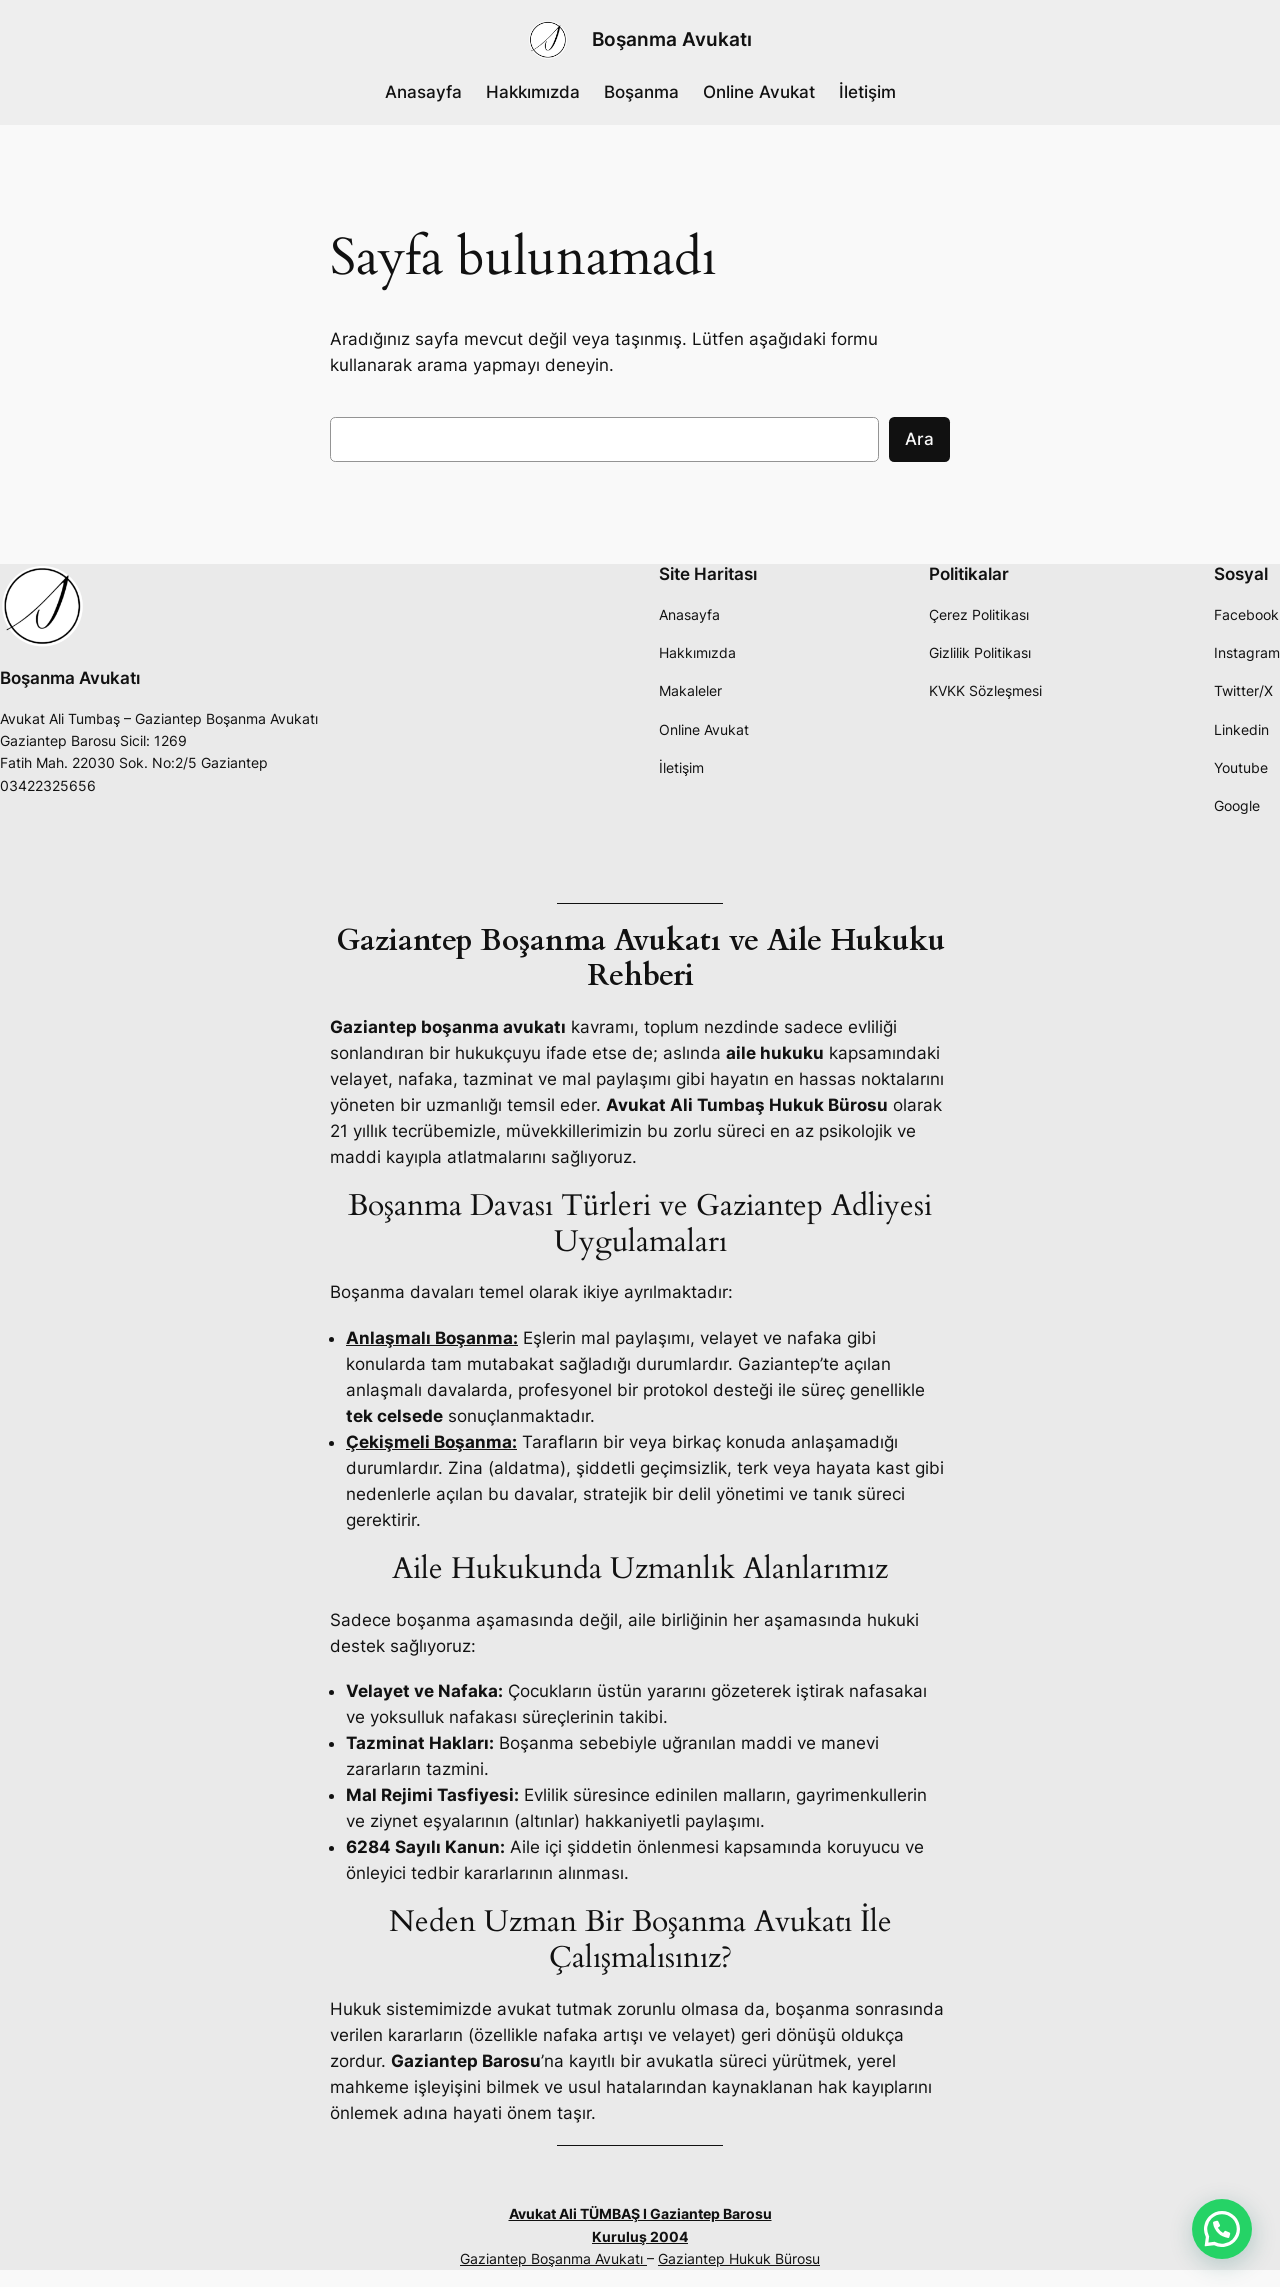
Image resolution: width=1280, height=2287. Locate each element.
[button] (1222, 2229)
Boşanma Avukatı (672, 39)
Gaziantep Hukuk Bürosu (739, 2258)
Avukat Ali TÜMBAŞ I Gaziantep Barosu (640, 2213)
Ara (919, 439)
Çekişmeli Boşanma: (431, 1442)
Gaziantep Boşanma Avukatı (553, 2258)
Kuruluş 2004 (640, 2236)
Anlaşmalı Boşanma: (432, 1338)
